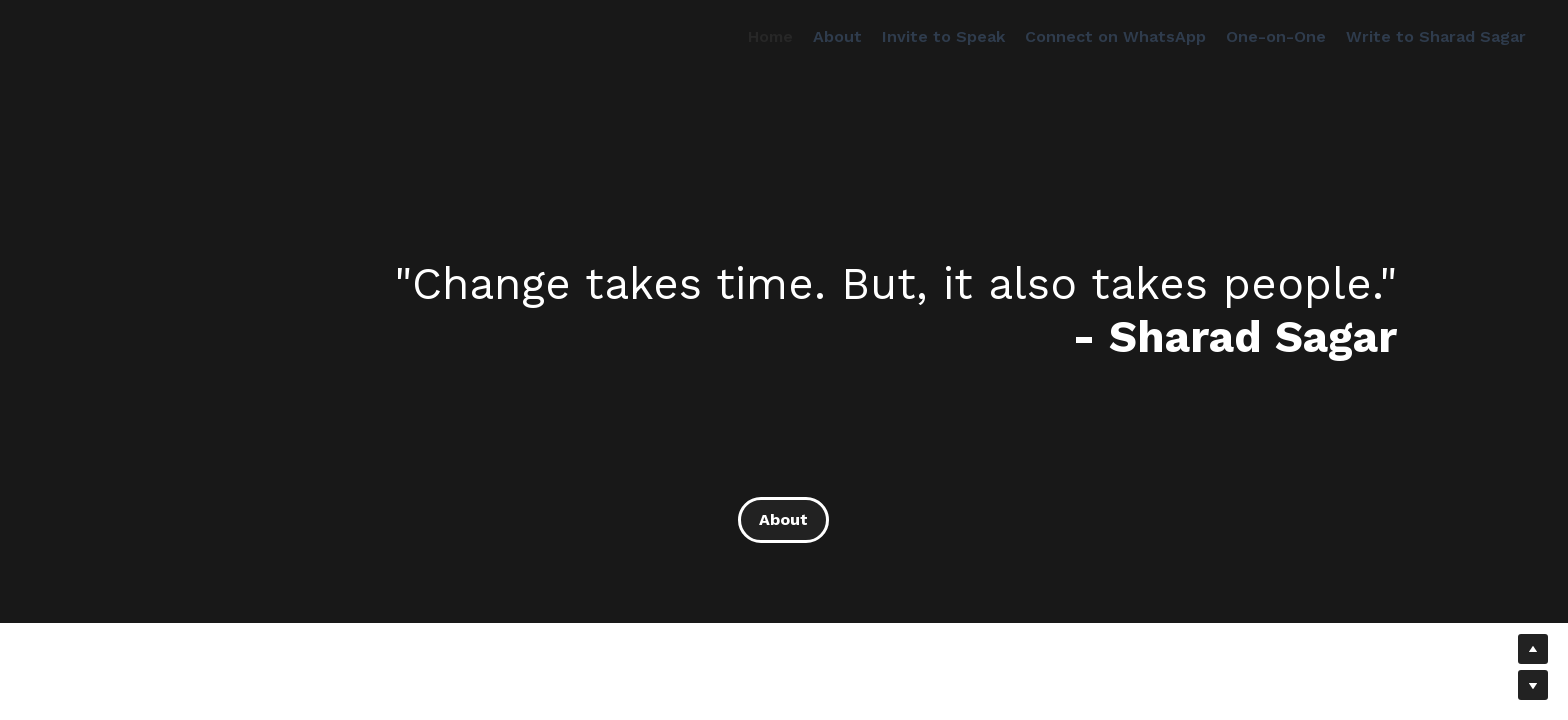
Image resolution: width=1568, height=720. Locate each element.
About (783, 519)
